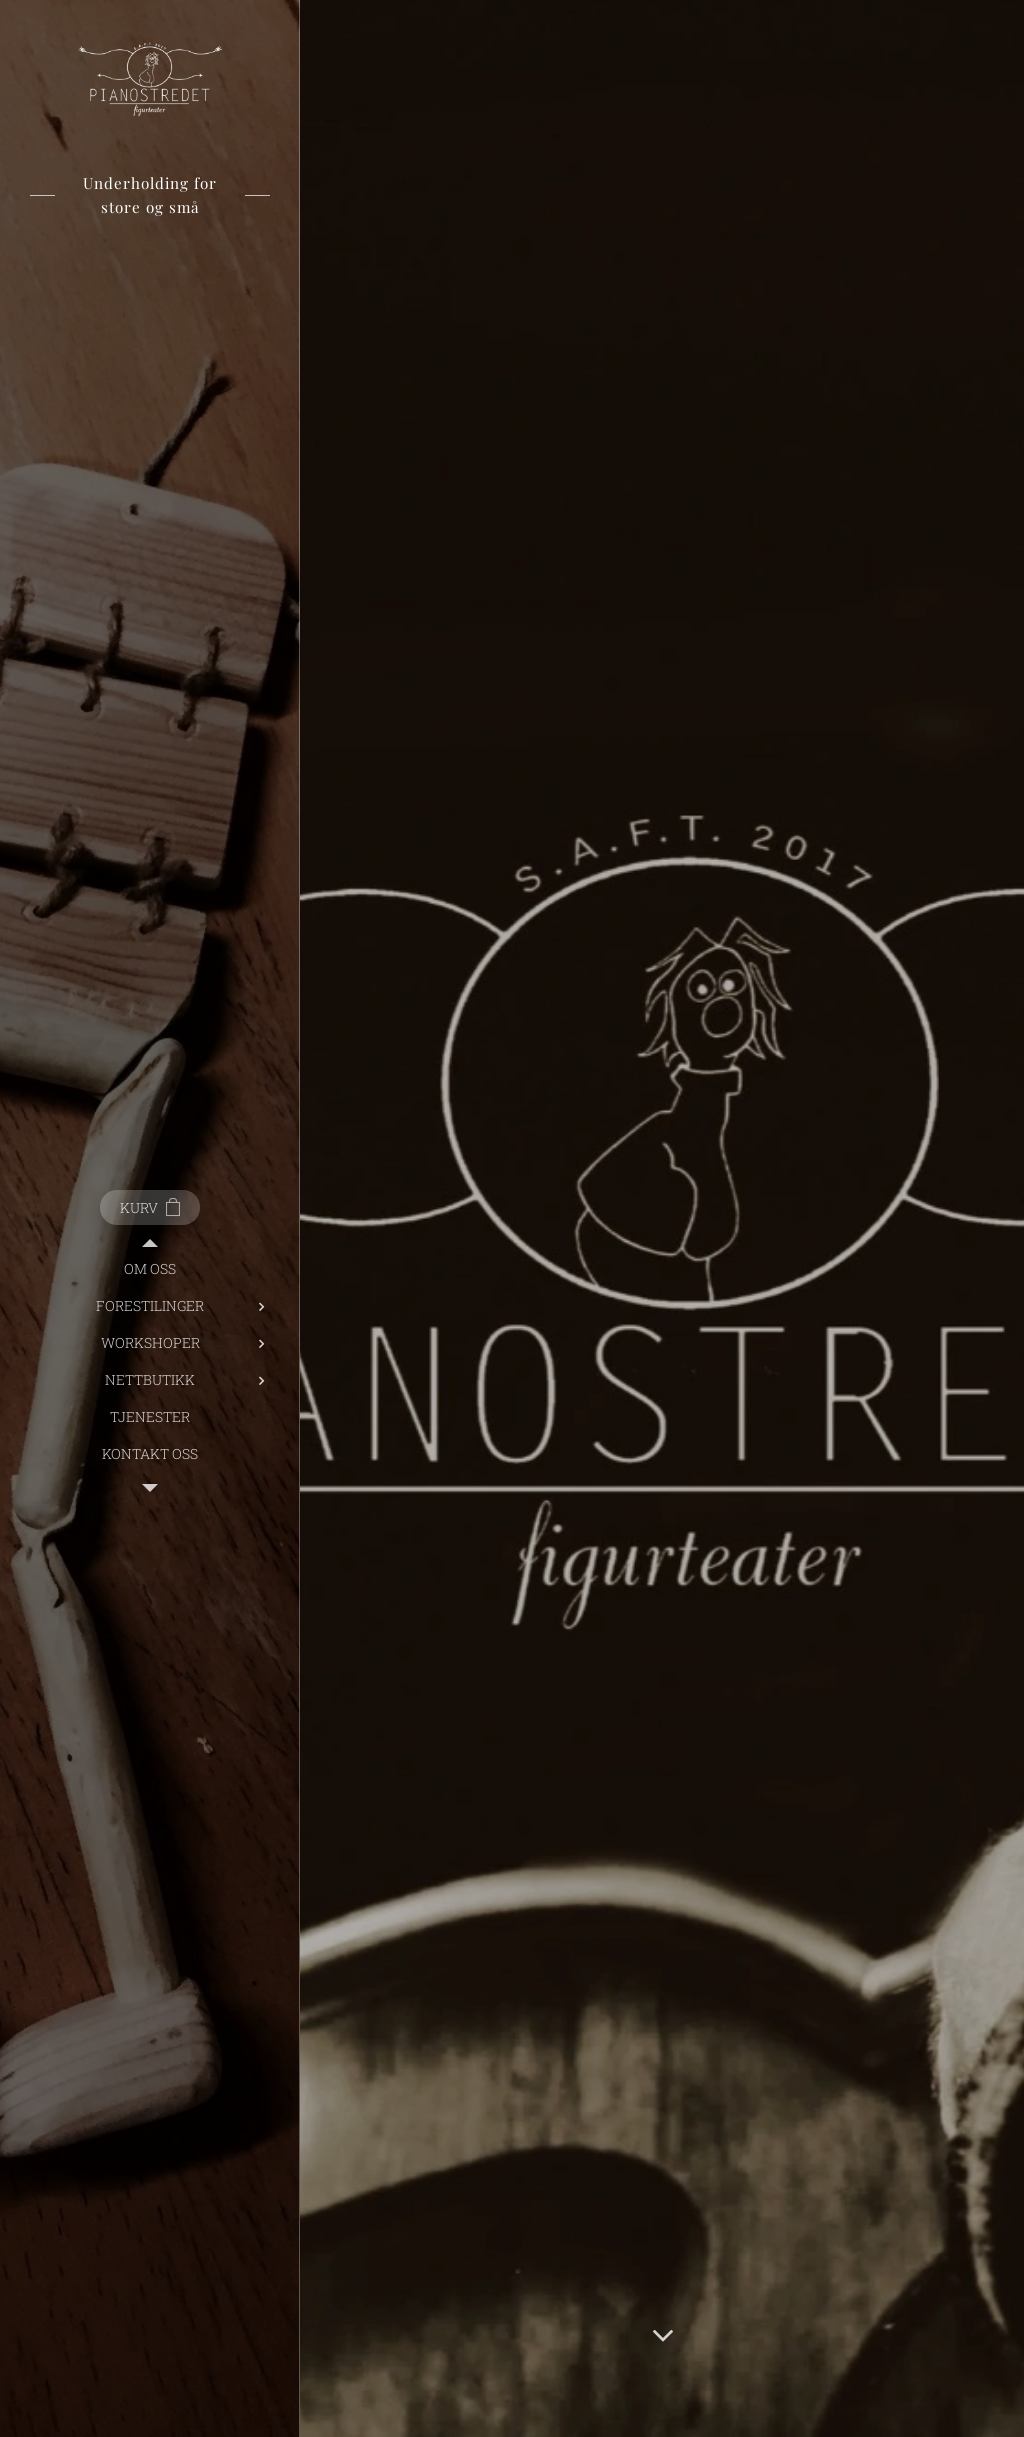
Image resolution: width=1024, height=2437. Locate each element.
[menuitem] (150, 1268)
